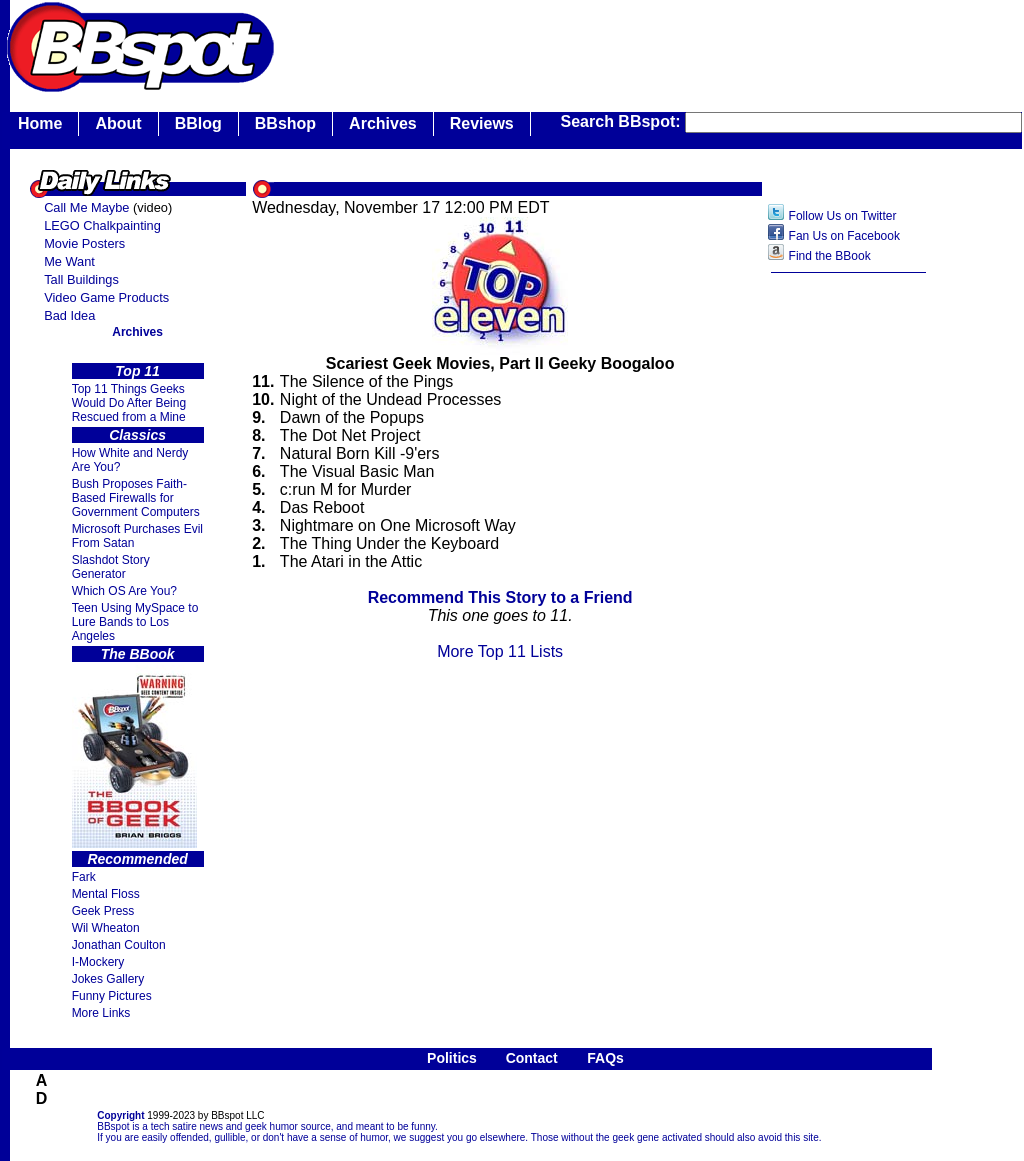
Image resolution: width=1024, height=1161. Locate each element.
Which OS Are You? (124, 591)
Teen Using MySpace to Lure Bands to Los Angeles (135, 622)
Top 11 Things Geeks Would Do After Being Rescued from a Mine (129, 403)
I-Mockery (98, 962)
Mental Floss (106, 894)
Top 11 (137, 371)
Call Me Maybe (86, 207)
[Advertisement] (849, 599)
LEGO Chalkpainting (102, 225)
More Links (101, 1013)
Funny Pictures (112, 996)
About (118, 123)
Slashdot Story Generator (111, 567)
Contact (532, 1058)
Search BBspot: (623, 121)
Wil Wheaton (106, 928)
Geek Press (103, 911)
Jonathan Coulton (119, 945)
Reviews (482, 123)
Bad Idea (69, 315)
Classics (137, 435)
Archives (383, 123)
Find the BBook (830, 256)
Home (40, 123)
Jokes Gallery (108, 979)
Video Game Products (106, 297)
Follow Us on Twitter (843, 216)
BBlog (198, 123)
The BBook (138, 654)
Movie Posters (84, 243)
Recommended (137, 859)
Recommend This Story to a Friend (500, 597)
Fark (84, 877)
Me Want (69, 261)
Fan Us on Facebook (844, 236)
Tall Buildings (81, 279)
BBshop (285, 123)
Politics (452, 1058)
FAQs (605, 1058)
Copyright (120, 1115)
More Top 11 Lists (500, 651)
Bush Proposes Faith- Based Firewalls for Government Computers (136, 498)
